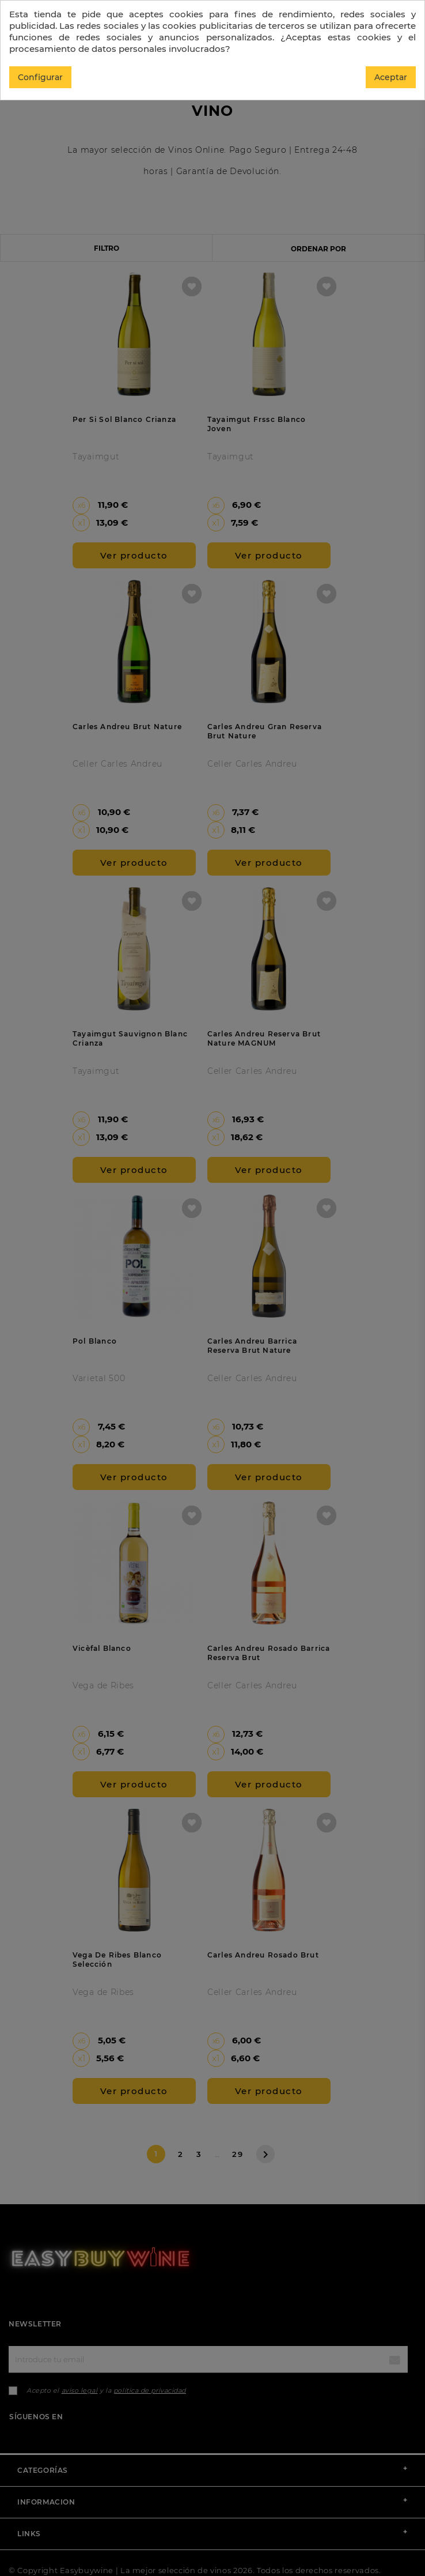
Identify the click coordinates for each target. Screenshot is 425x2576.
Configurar (40, 77)
